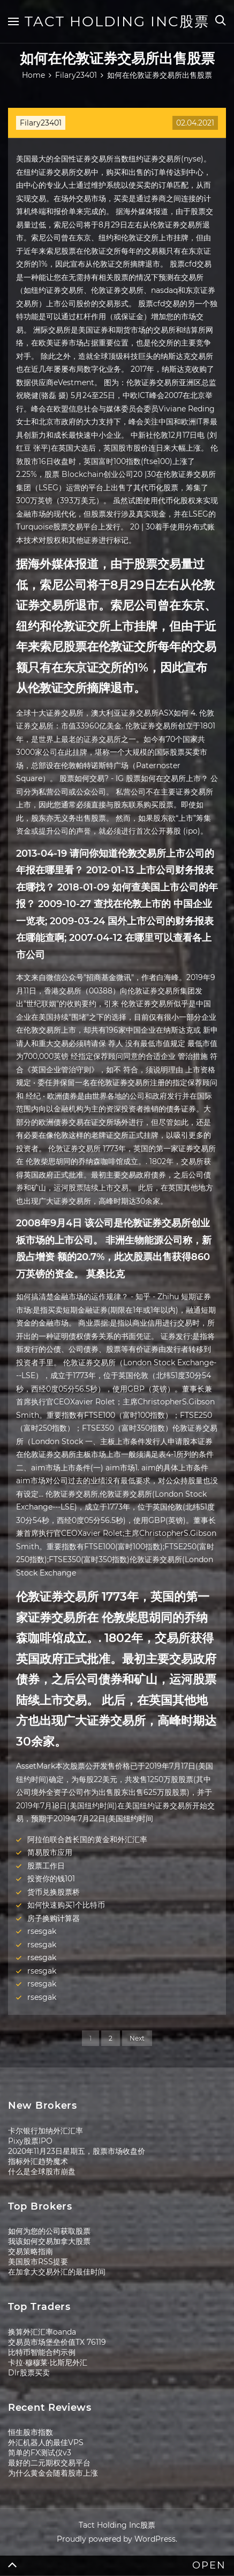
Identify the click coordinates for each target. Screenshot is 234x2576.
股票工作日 (46, 1866)
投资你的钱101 (51, 1878)
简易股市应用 (49, 1852)
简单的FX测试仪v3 (39, 2452)
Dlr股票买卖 (29, 2373)
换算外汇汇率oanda (42, 2332)
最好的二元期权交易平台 (49, 2463)
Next (137, 2038)
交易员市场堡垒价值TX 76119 (57, 2342)
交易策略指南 (30, 2251)
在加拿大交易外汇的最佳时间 (56, 2272)
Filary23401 (41, 123)
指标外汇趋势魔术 (38, 2161)
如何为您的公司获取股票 (49, 2231)
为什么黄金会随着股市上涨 (53, 2473)
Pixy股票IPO (30, 2141)
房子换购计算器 (53, 1918)
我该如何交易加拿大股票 (49, 2241)
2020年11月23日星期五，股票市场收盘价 (76, 2151)
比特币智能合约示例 (42, 2352)
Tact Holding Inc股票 (117, 21)
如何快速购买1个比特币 (66, 1905)
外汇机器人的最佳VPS (46, 2442)
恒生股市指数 (30, 2432)
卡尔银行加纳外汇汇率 (45, 2131)
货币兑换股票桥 (53, 1892)
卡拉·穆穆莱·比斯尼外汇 (47, 2362)
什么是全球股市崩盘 (42, 2171)
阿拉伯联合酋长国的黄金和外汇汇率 (87, 1839)
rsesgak (41, 1931)
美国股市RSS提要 (38, 2261)
